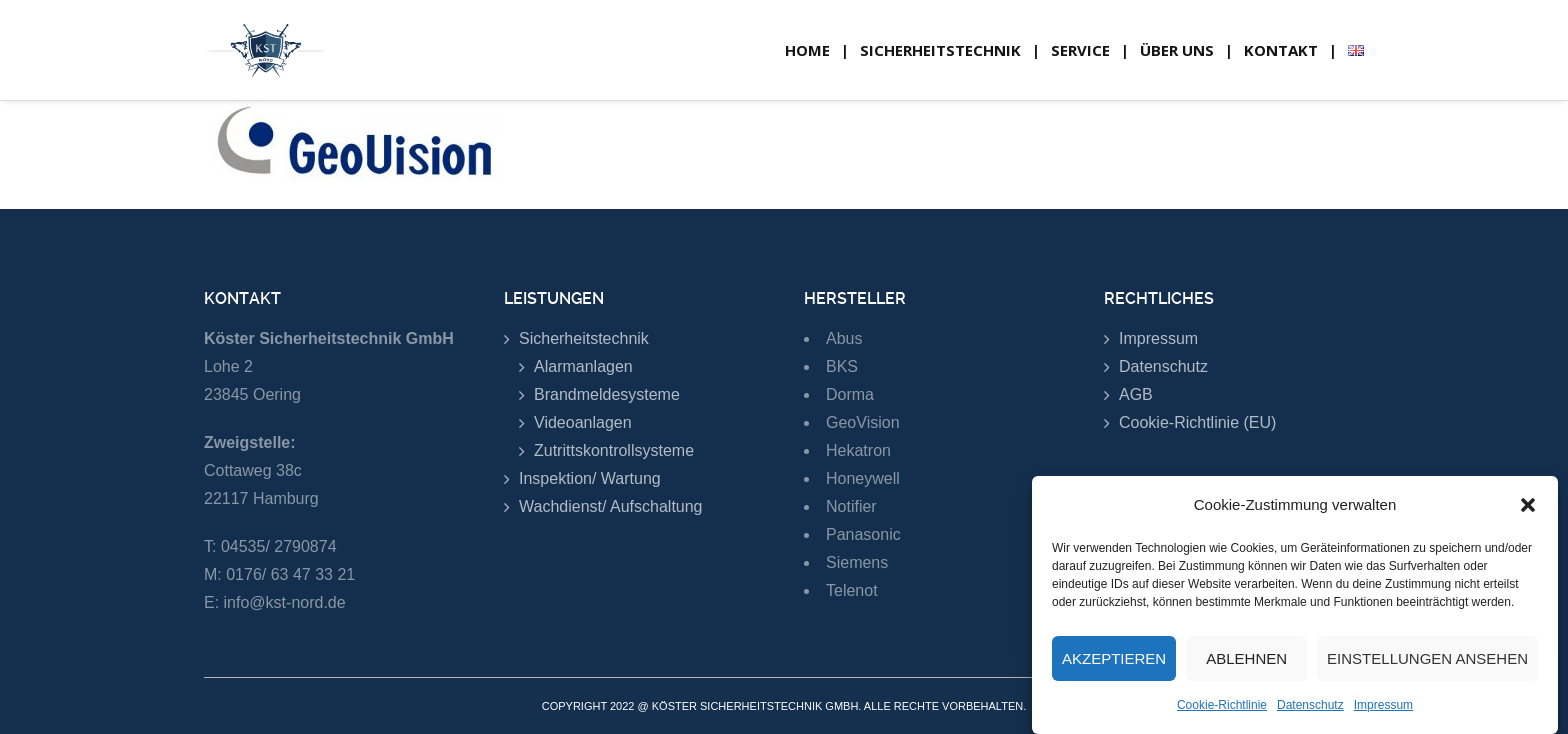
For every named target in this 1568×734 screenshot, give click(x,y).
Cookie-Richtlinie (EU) (1197, 422)
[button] (1528, 505)
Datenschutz (1310, 705)
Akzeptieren (1114, 658)
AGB (1136, 394)
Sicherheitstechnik (584, 338)
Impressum (1383, 705)
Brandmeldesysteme (607, 394)
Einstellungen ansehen (1427, 658)
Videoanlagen (583, 422)
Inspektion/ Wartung (590, 478)
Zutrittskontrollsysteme (614, 450)
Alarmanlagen (583, 366)
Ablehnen (1246, 658)
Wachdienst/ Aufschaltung (611, 506)
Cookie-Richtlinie (1222, 705)
